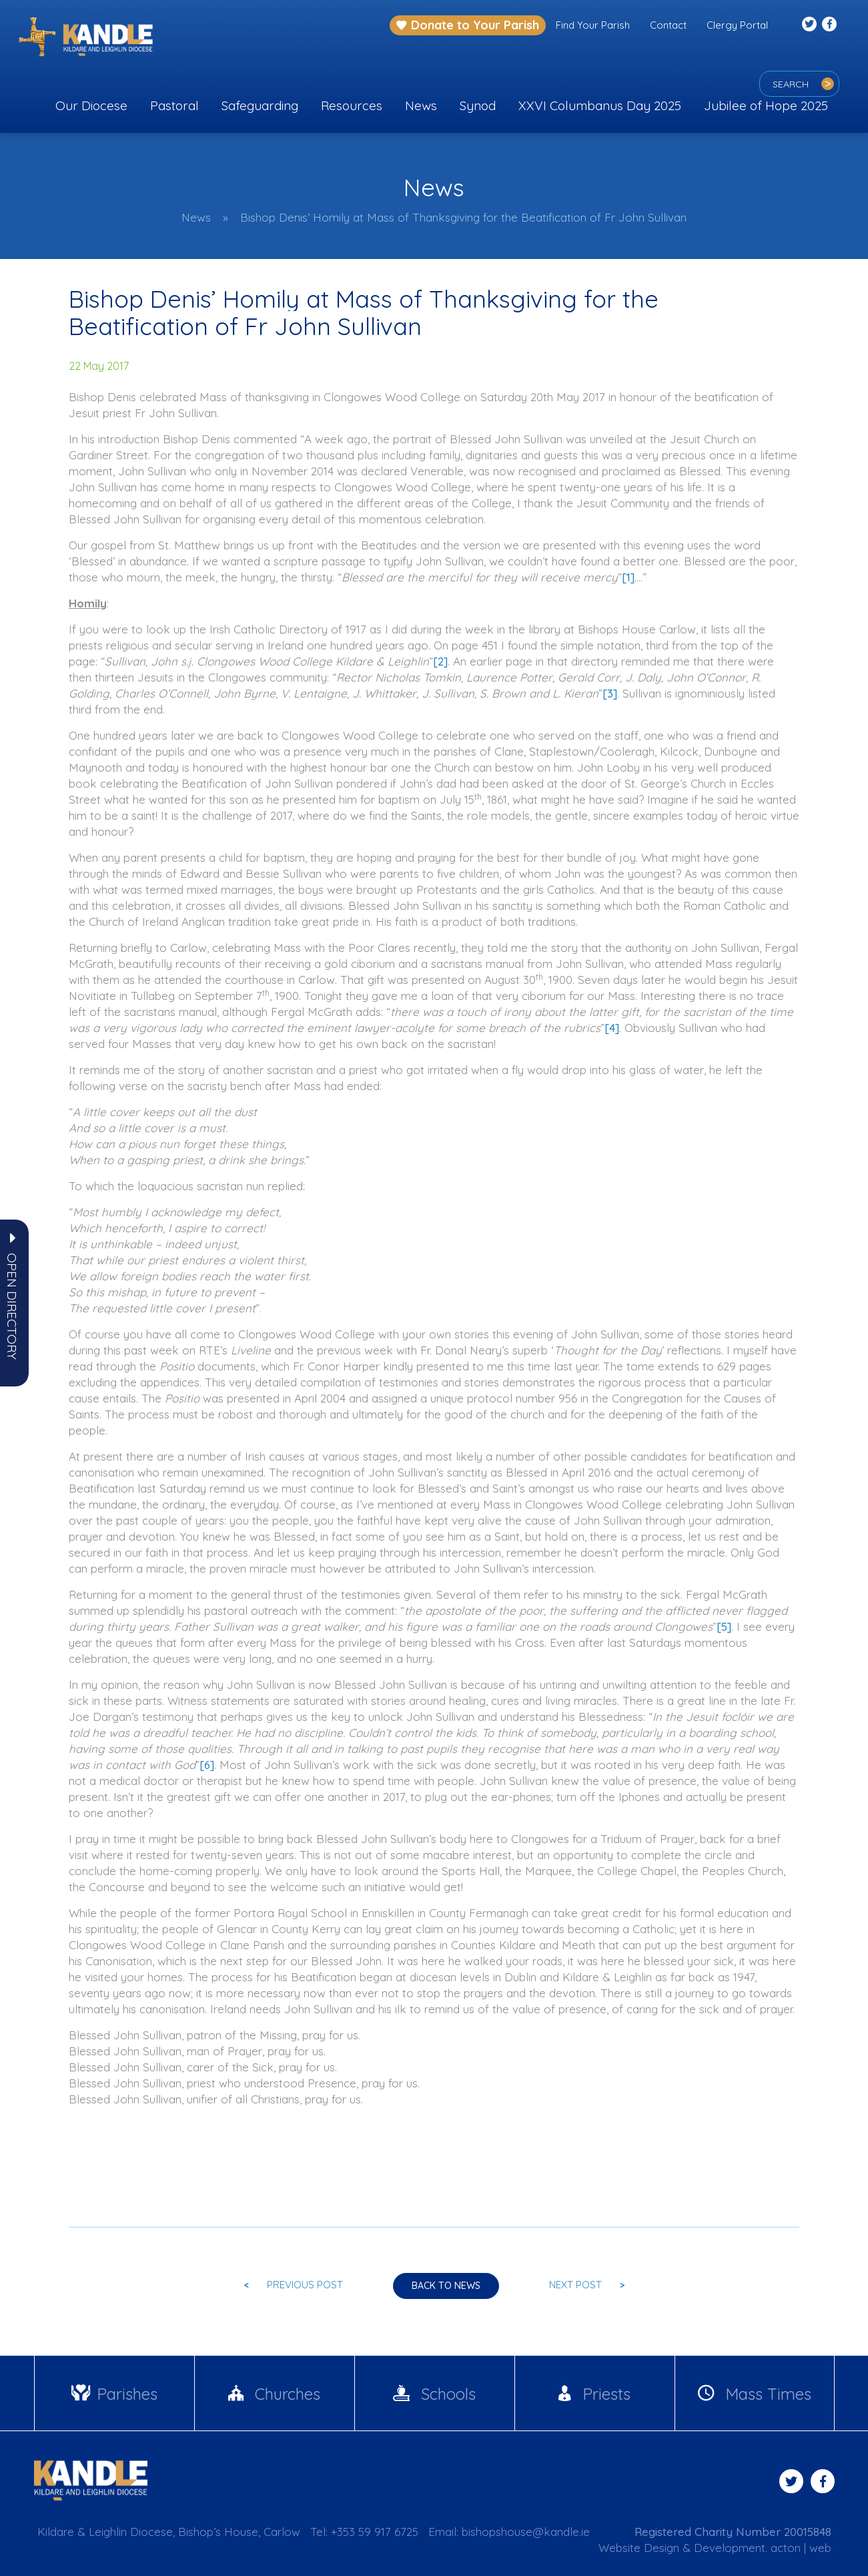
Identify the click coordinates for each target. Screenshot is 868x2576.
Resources (351, 105)
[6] (206, 1765)
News (421, 105)
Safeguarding (260, 105)
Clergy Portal (737, 25)
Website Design (638, 2548)
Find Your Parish (593, 25)
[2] (440, 661)
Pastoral (174, 105)
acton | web (801, 2548)
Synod (478, 105)
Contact (668, 25)
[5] (724, 1626)
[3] (609, 693)
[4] (611, 1028)
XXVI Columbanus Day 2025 (599, 105)
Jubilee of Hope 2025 (766, 105)
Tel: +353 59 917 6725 (364, 2532)
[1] (628, 577)
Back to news (446, 2286)
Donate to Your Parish (467, 25)
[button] (12, 1306)
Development (729, 2548)
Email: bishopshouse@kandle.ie (509, 2532)
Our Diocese (91, 105)
